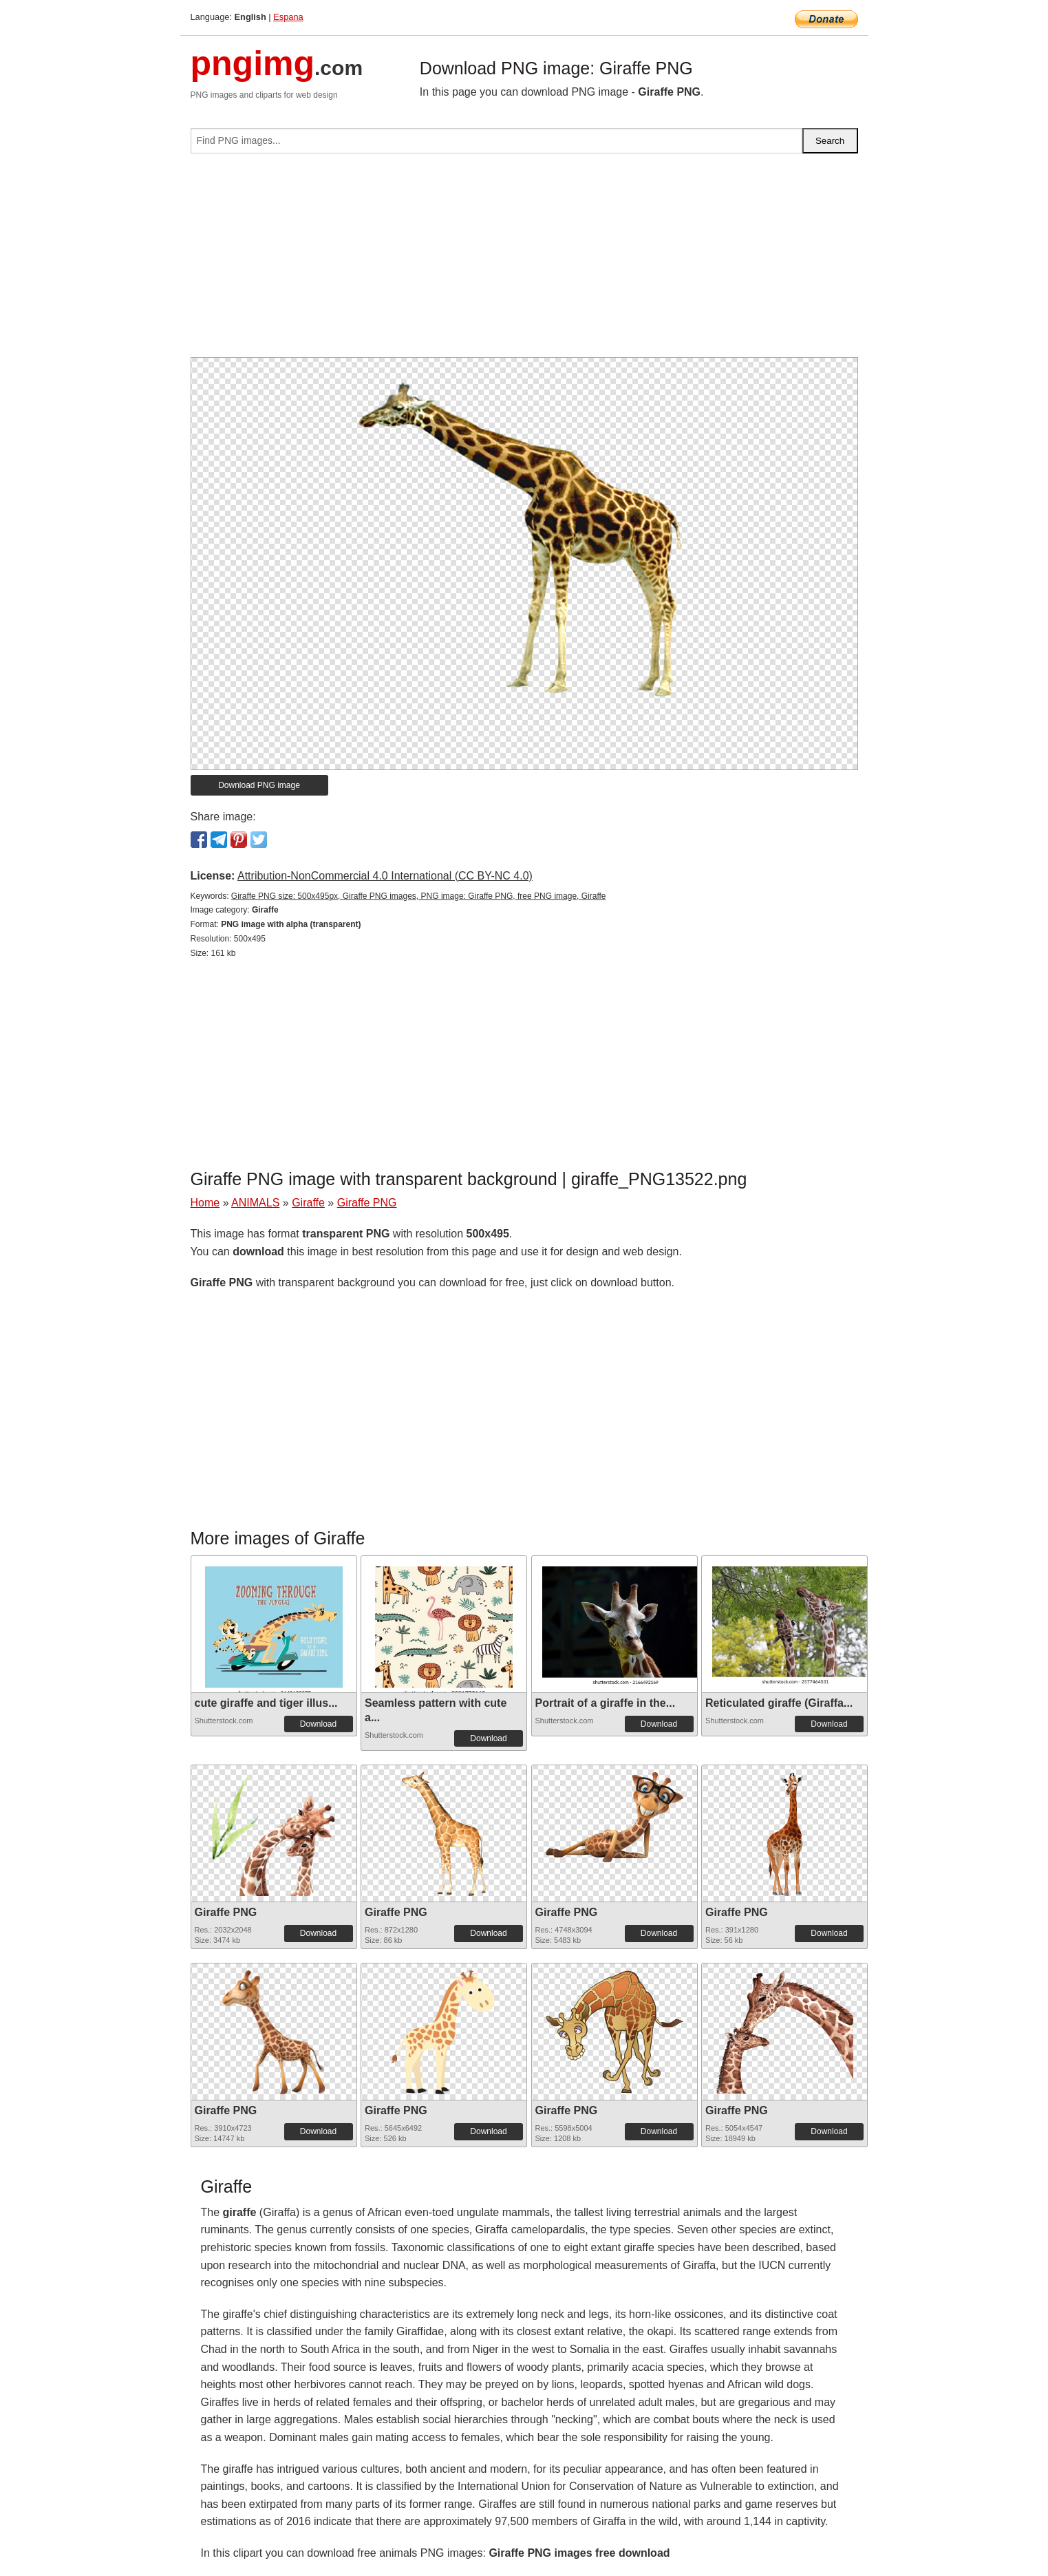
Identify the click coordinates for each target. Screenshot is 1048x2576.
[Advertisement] (524, 260)
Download (318, 1724)
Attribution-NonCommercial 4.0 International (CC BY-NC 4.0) (385, 876)
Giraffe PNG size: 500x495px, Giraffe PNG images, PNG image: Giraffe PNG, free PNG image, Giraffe (418, 896)
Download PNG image (259, 785)
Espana (288, 17)
